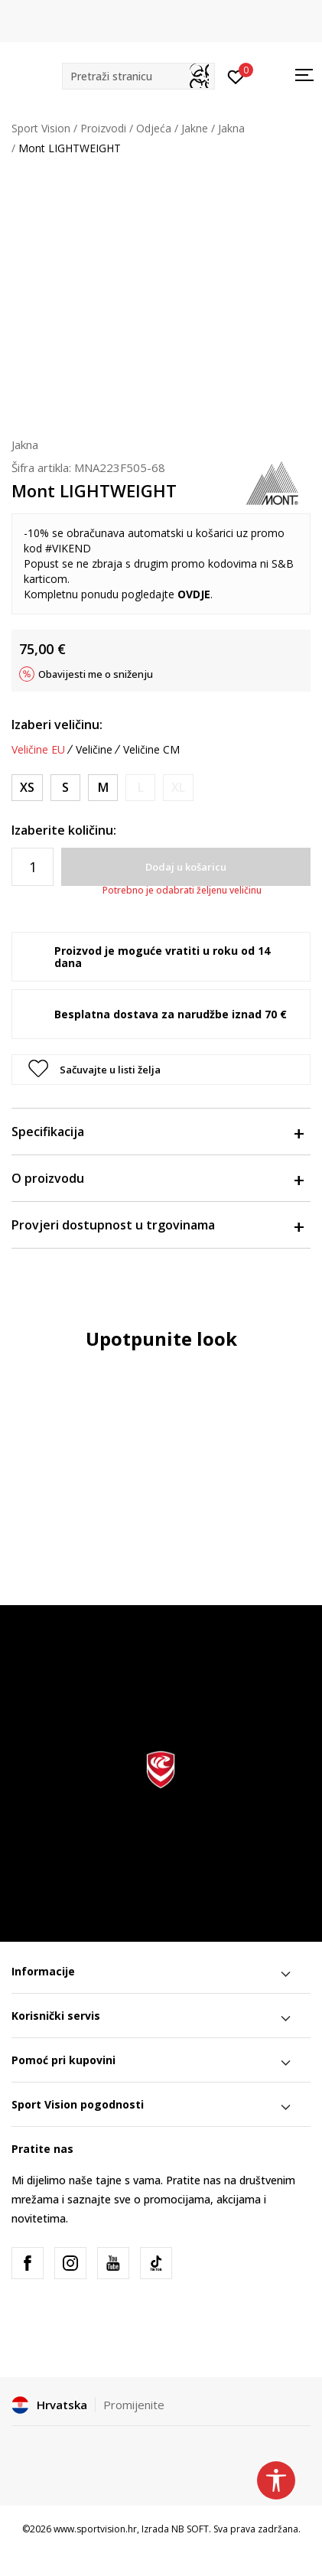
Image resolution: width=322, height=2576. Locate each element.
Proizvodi (103, 128)
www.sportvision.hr (95, 2528)
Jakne (194, 128)
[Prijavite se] (236, 75)
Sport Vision (40, 128)
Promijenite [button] (133, 2404)
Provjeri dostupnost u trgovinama (157, 1224)
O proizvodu (157, 1178)
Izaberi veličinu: (56, 724)
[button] (138, 76)
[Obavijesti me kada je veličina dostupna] (140, 787)
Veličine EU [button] (38, 750)
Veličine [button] (94, 750)
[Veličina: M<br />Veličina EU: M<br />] (103, 787)
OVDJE (193, 594)
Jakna (231, 128)
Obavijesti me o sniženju (95, 674)
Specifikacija (157, 1131)
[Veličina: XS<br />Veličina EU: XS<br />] (27, 787)
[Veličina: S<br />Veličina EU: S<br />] (65, 787)
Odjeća (153, 128)
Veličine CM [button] (151, 750)
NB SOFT (190, 2528)
